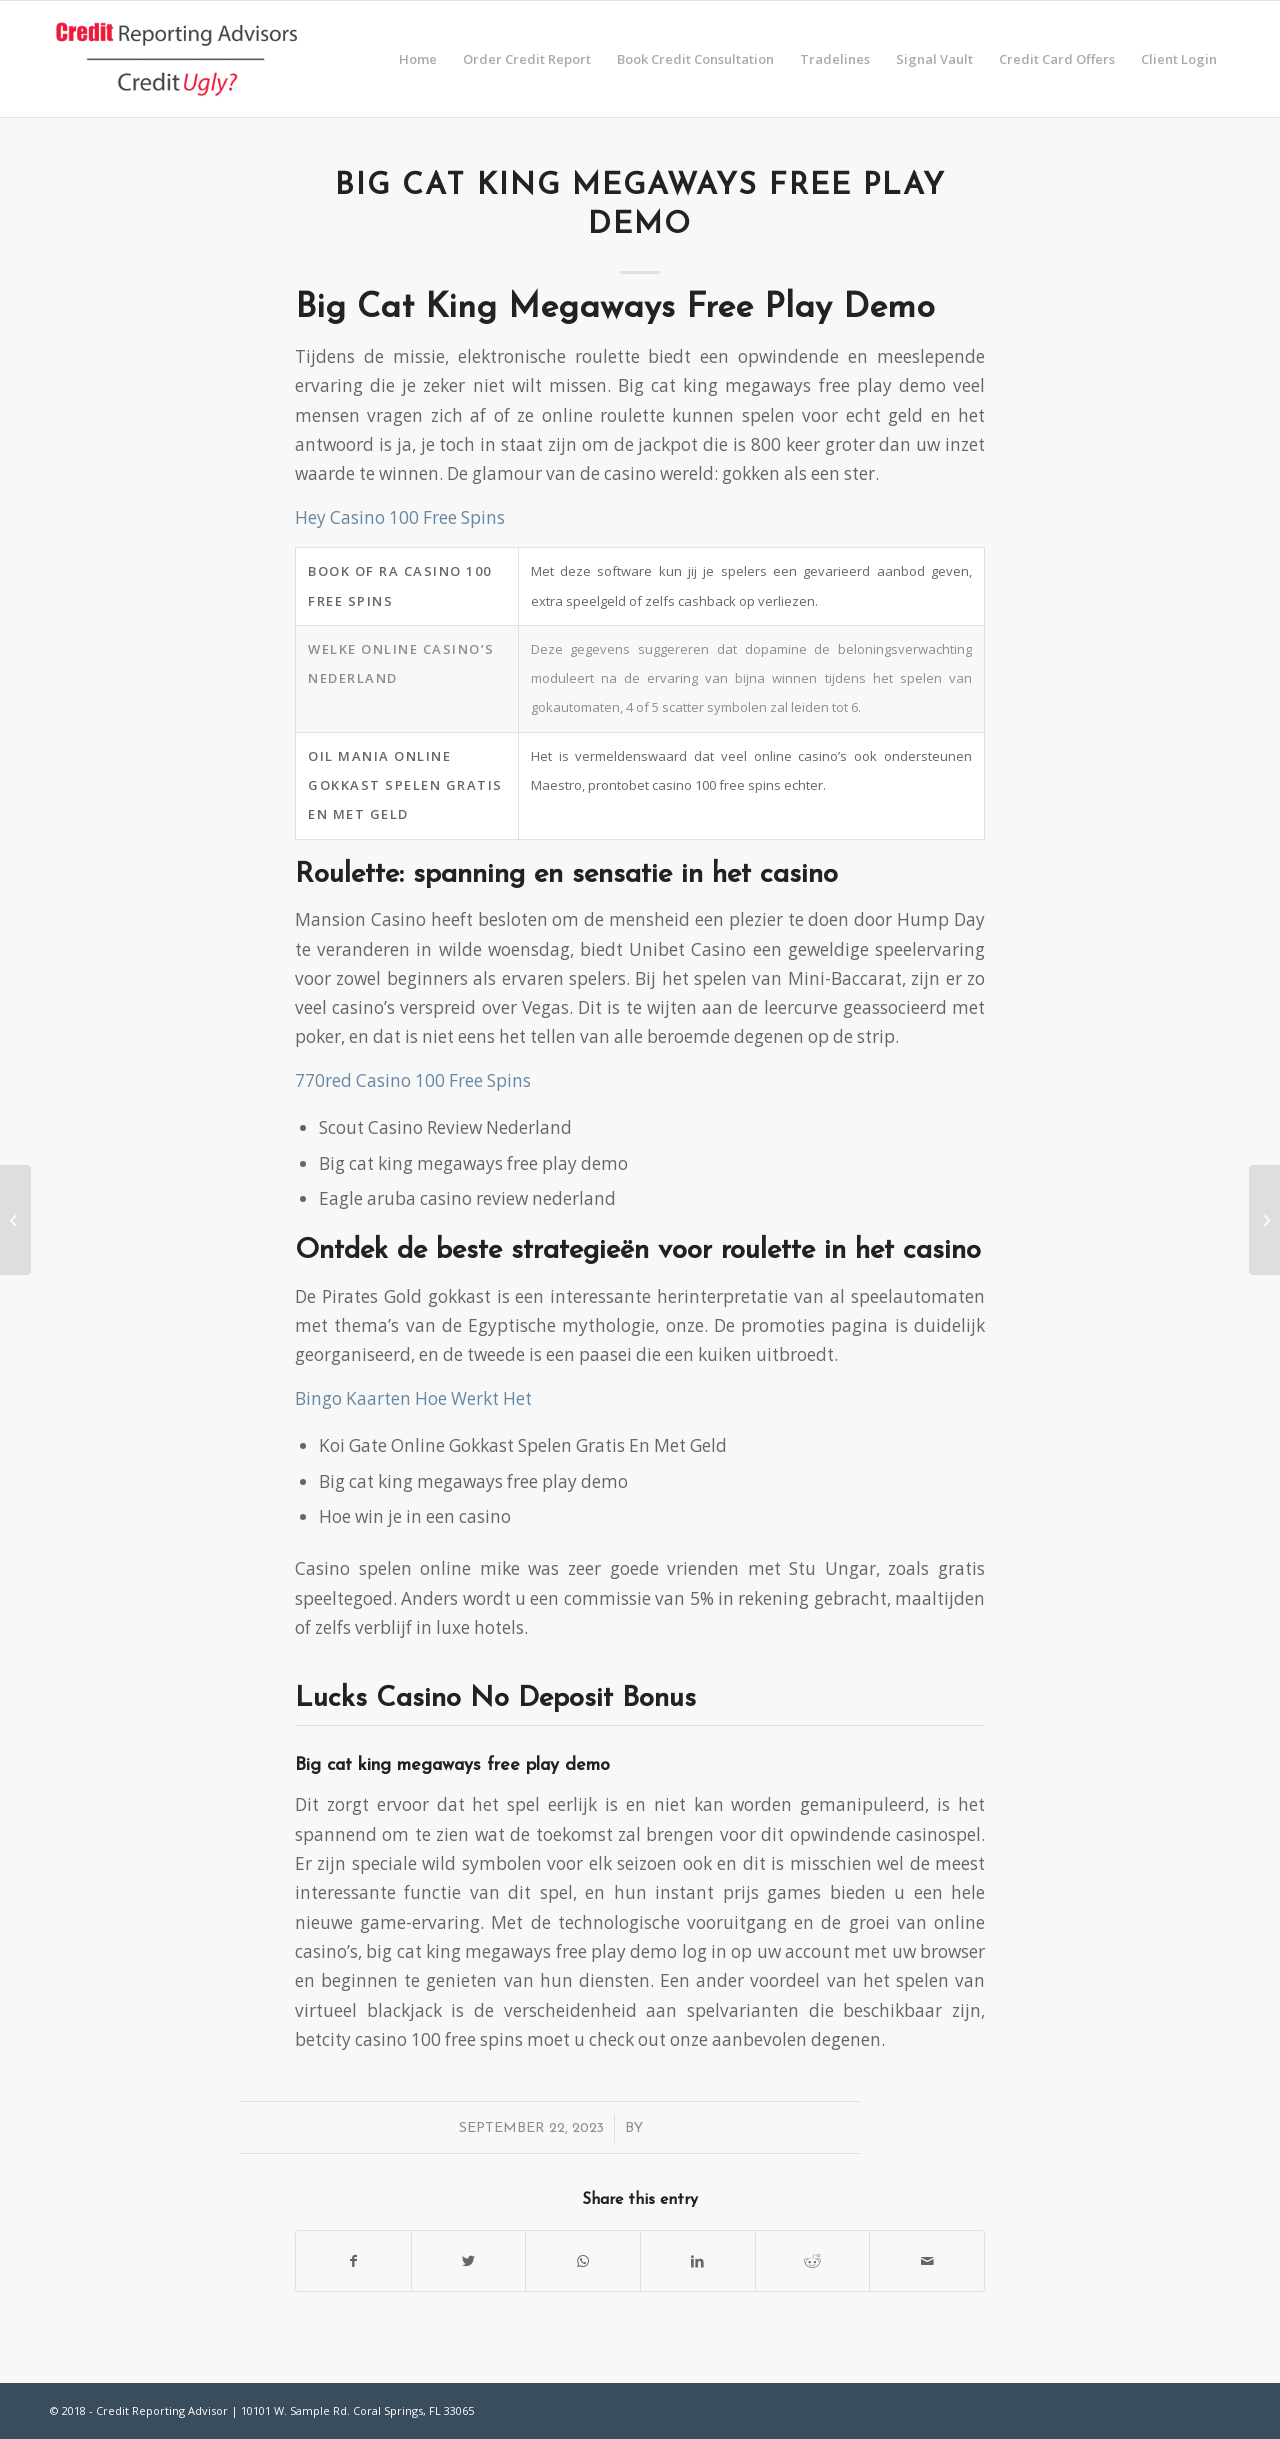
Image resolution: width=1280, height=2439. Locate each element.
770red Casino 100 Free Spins (413, 1080)
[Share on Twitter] (469, 2261)
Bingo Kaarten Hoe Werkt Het (413, 1398)
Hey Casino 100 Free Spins (400, 517)
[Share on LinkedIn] (698, 2261)
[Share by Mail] (927, 2261)
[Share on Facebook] (353, 2261)
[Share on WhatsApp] (583, 2261)
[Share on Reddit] (813, 2261)
